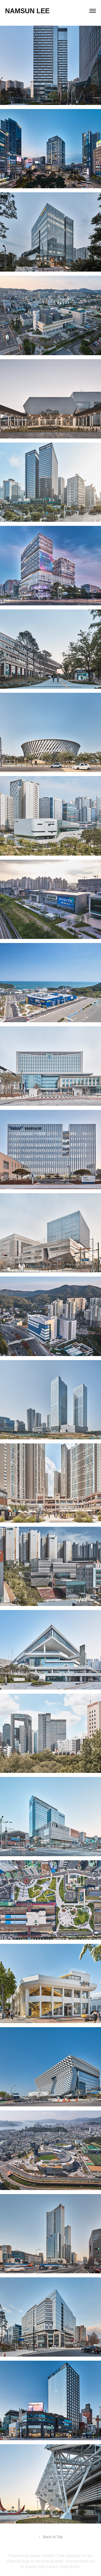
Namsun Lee (27, 11)
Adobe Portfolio (42, 2556)
